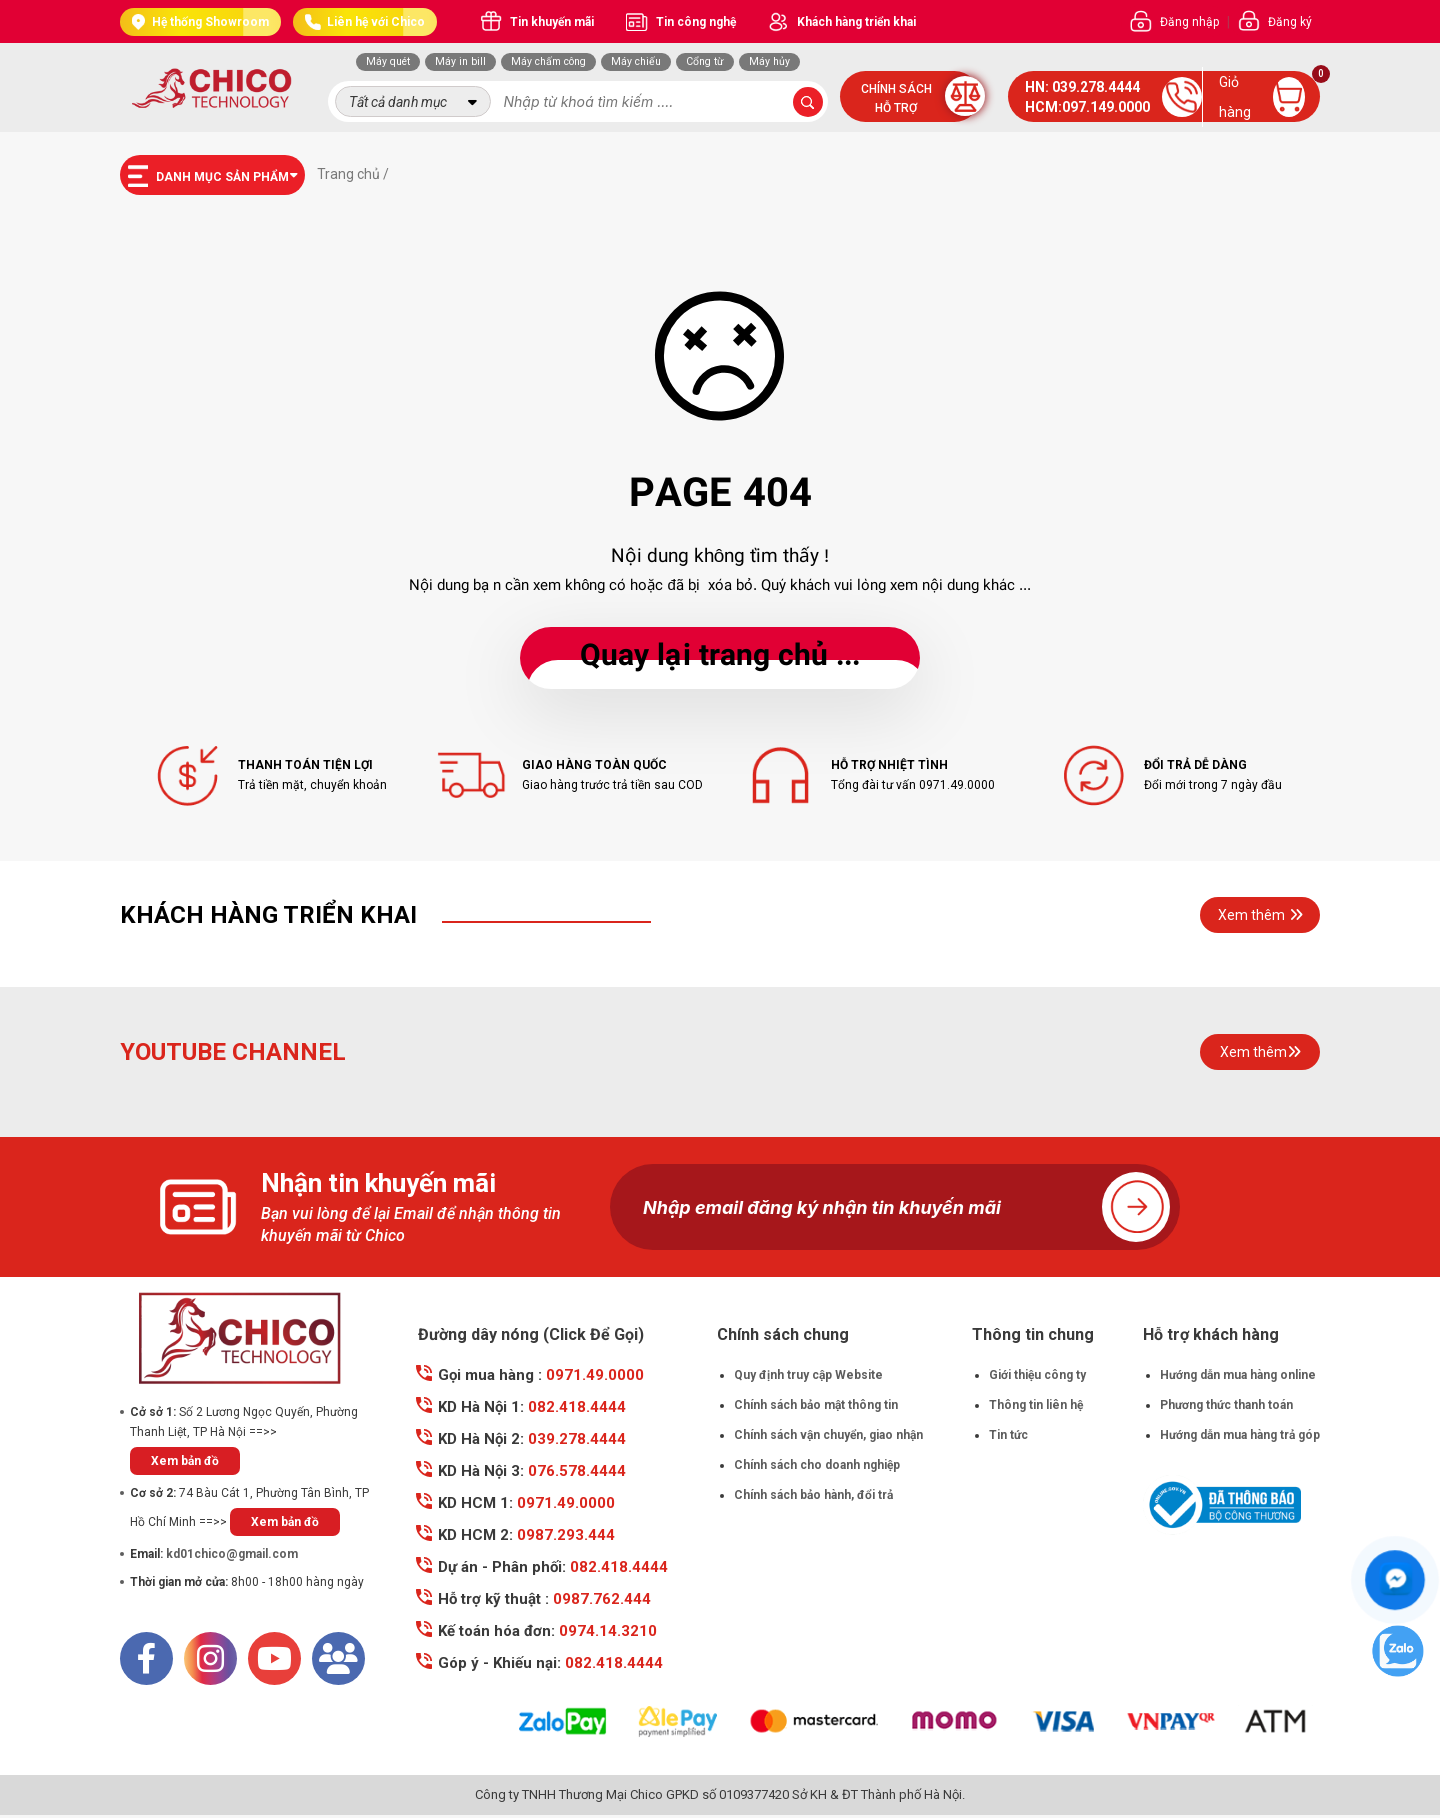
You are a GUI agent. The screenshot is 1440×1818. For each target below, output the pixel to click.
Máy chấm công (548, 61)
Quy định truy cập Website (808, 1375)
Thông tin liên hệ (1036, 1405)
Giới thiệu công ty (1037, 1375)
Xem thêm (1260, 915)
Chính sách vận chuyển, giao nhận (828, 1435)
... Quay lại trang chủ (720, 657)
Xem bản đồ (185, 1461)
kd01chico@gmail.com (232, 1554)
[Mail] (338, 1658)
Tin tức (1008, 1435)
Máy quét (388, 61)
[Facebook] (146, 1658)
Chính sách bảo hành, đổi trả (813, 1495)
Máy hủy (769, 61)
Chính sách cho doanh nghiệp (817, 1465)
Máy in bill (460, 61)
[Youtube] (274, 1658)
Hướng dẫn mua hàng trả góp (1240, 1435)
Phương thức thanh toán (1226, 1405)
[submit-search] (808, 102)
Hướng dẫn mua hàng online (1238, 1375)
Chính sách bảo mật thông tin (816, 1405)
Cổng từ (705, 61)
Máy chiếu (636, 61)
